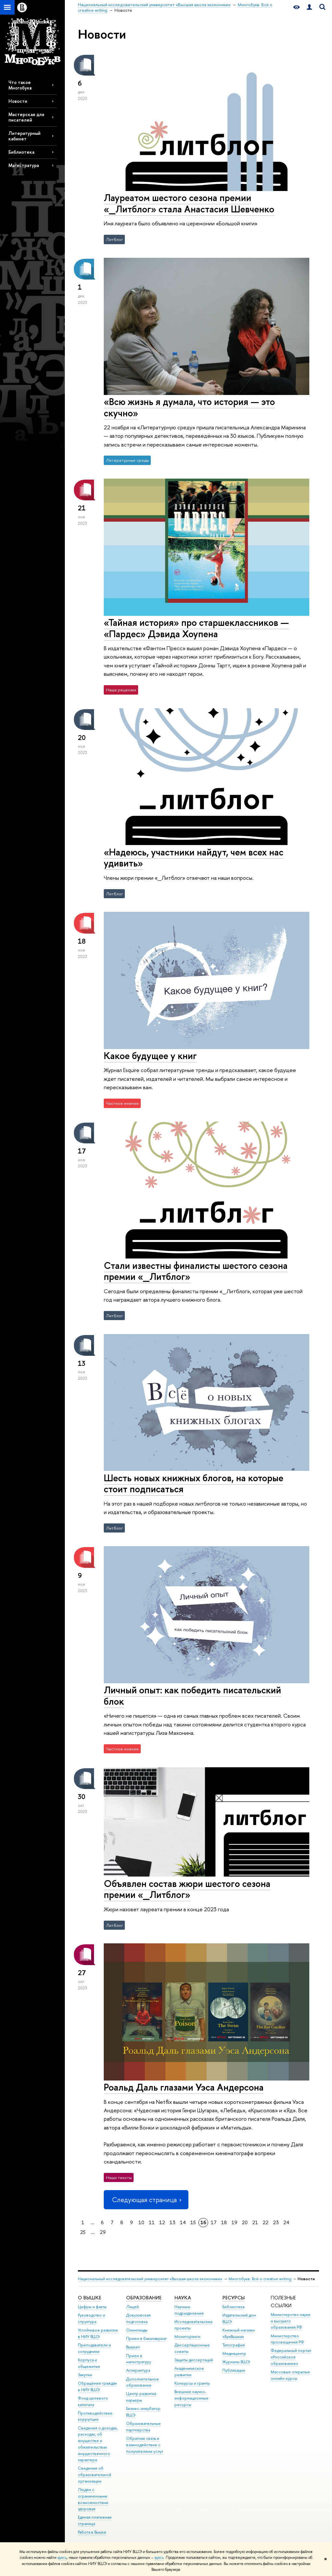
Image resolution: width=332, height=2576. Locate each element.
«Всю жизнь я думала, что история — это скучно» (189, 407)
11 (152, 2222)
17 (214, 2222)
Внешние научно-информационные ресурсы (191, 2398)
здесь (62, 2557)
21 (255, 2222)
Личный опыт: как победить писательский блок (192, 1696)
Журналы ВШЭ (236, 2362)
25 (83, 2232)
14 (183, 2222)
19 (234, 2222)
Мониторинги (187, 2336)
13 (172, 2222)
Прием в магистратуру (138, 2359)
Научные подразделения (189, 2310)
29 (103, 2232)
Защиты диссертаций (193, 2360)
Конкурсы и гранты (192, 2383)
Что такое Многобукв (20, 85)
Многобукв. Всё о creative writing (260, 2279)
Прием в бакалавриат (146, 2338)
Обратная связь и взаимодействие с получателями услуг (144, 2445)
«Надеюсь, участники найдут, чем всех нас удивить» (193, 858)
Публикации (233, 2370)
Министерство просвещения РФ (287, 2339)
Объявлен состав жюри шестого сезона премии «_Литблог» (187, 1889)
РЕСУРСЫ (233, 2297)
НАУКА (182, 2297)
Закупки (85, 2375)
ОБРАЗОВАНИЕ (143, 2297)
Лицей (132, 2306)
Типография (233, 2345)
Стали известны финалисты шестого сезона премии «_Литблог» (196, 1271)
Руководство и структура (91, 2318)
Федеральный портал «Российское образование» (291, 2357)
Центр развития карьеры (141, 2397)
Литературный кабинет (24, 136)
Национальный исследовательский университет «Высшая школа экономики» (150, 2279)
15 (193, 2222)
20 (245, 2222)
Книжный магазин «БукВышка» (238, 2333)
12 (162, 2222)
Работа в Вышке (92, 2532)
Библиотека (21, 152)
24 (286, 2222)
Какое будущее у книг (150, 1055)
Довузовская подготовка (138, 2318)
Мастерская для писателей (26, 117)
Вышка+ (133, 2347)
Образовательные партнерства (143, 2427)
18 (224, 2222)
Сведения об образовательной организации (94, 2474)
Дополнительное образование (142, 2382)
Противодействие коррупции (95, 2416)
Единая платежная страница (95, 2520)
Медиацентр (234, 2353)
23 (276, 2222)
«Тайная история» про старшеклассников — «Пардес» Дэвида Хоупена (196, 628)
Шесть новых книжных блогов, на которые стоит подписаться (193, 1484)
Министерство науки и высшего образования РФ (290, 2321)
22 (265, 2222)
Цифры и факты (92, 2306)
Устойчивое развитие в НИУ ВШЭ (98, 2333)
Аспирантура (138, 2370)
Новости (17, 101)
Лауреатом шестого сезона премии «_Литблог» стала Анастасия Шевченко (189, 203)
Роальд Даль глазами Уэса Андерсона (184, 2087)
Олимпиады (137, 2330)
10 (141, 2222)
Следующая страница (146, 2199)
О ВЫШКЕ (89, 2297)
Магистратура (23, 165)
